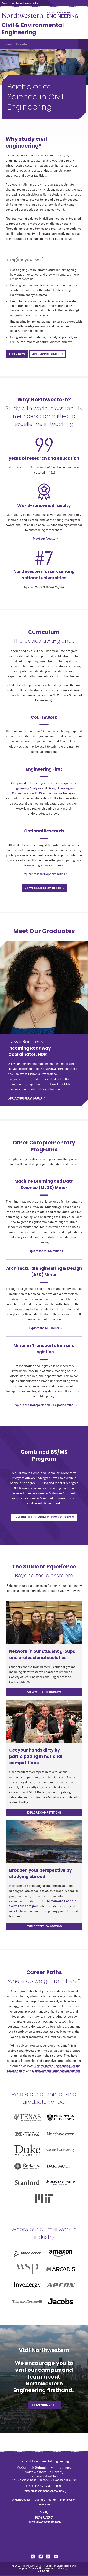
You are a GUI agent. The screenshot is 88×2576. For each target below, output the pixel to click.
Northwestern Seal (44, 2537)
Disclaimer (44, 2571)
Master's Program (45, 2500)
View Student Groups (44, 1692)
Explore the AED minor (44, 1328)
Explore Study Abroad (44, 1926)
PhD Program (68, 2500)
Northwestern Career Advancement (56, 2071)
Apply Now (17, 354)
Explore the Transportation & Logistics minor (44, 1405)
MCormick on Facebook (40, 2556)
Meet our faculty (44, 538)
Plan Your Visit (44, 2405)
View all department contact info (44, 2491)
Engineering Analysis (27, 788)
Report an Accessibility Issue (44, 2521)
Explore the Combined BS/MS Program (44, 1517)
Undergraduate (21, 2500)
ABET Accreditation (47, 354)
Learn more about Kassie (25, 1097)
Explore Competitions (44, 1812)
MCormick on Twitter (32, 2556)
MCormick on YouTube (56, 2556)
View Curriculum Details (44, 888)
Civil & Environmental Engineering (33, 28)
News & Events (44, 2517)
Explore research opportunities (43, 874)
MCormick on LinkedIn (48, 2556)
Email (58, 2486)
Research (44, 2504)
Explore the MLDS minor (44, 1251)
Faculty (44, 2512)
